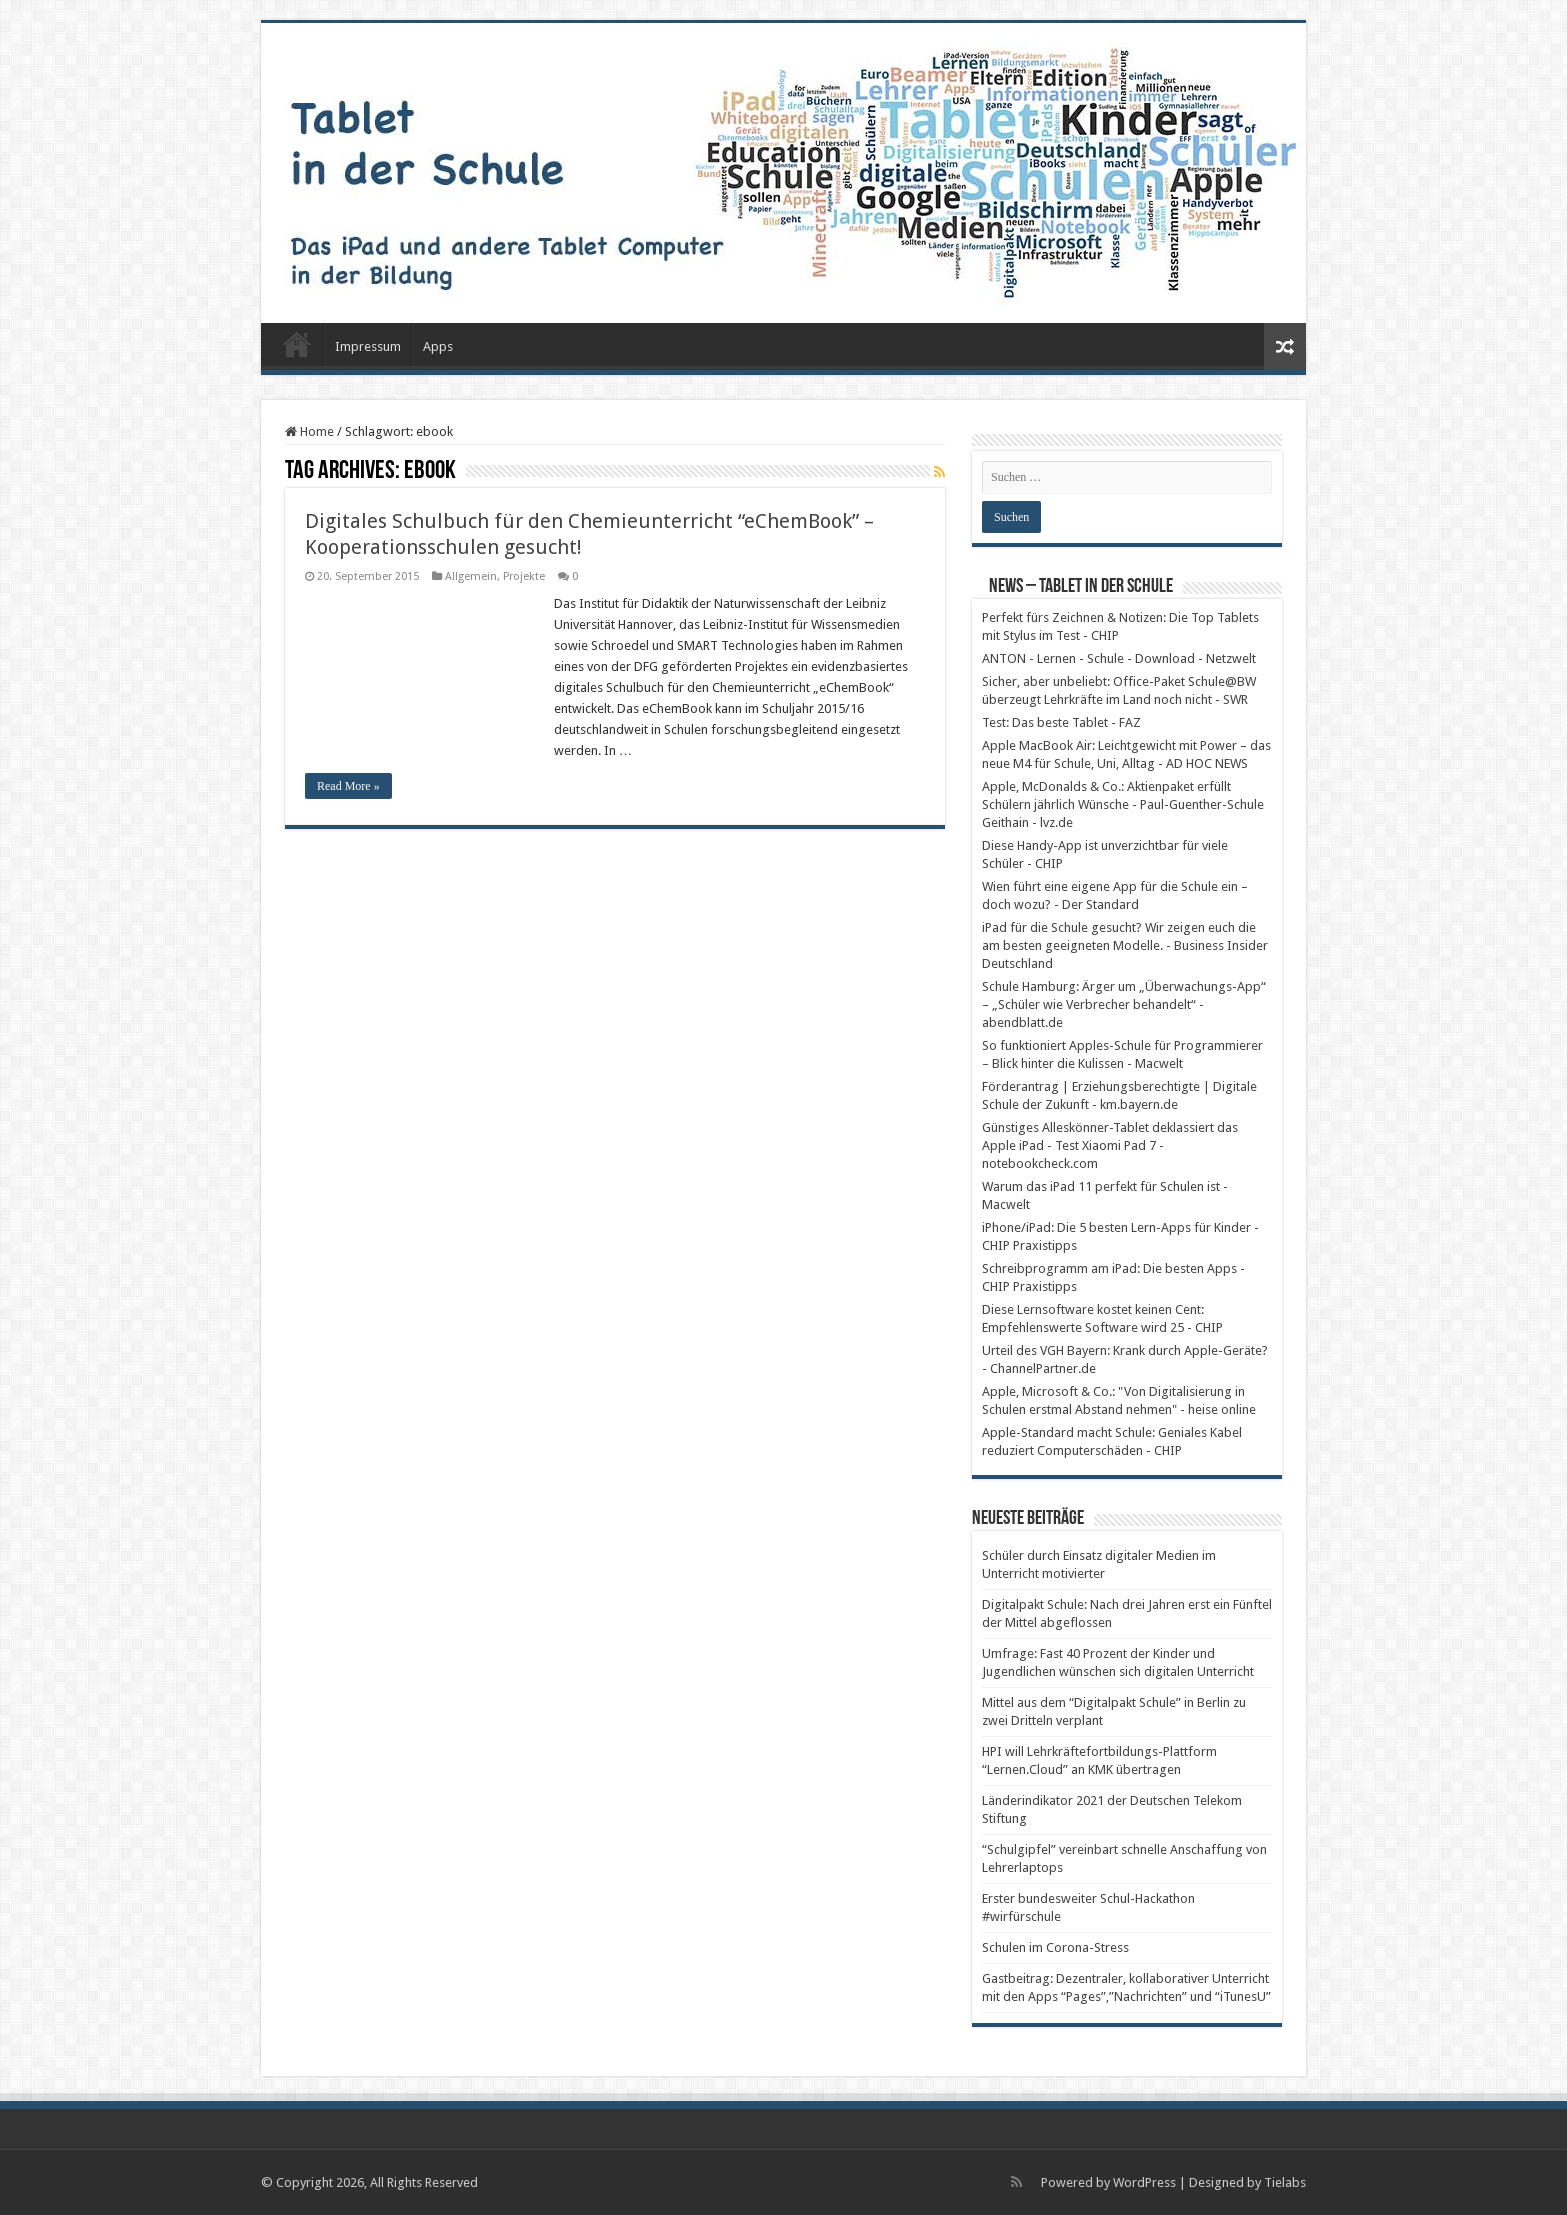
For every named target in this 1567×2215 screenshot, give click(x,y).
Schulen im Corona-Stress (1055, 1947)
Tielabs (1285, 2182)
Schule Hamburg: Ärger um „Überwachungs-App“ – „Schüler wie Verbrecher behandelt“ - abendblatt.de (1124, 1004)
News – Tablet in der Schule (1081, 587)
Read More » (348, 786)
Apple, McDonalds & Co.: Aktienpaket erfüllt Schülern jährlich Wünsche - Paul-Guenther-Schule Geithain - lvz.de (1123, 804)
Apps (438, 346)
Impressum (368, 346)
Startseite (297, 344)
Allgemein (471, 576)
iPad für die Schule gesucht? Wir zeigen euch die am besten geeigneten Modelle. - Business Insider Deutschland (1125, 945)
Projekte (524, 576)
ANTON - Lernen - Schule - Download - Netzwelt (1119, 658)
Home (309, 431)
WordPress (1144, 2182)
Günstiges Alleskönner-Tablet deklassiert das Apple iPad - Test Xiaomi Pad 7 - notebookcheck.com (1110, 1145)
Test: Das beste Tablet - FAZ (1061, 722)
